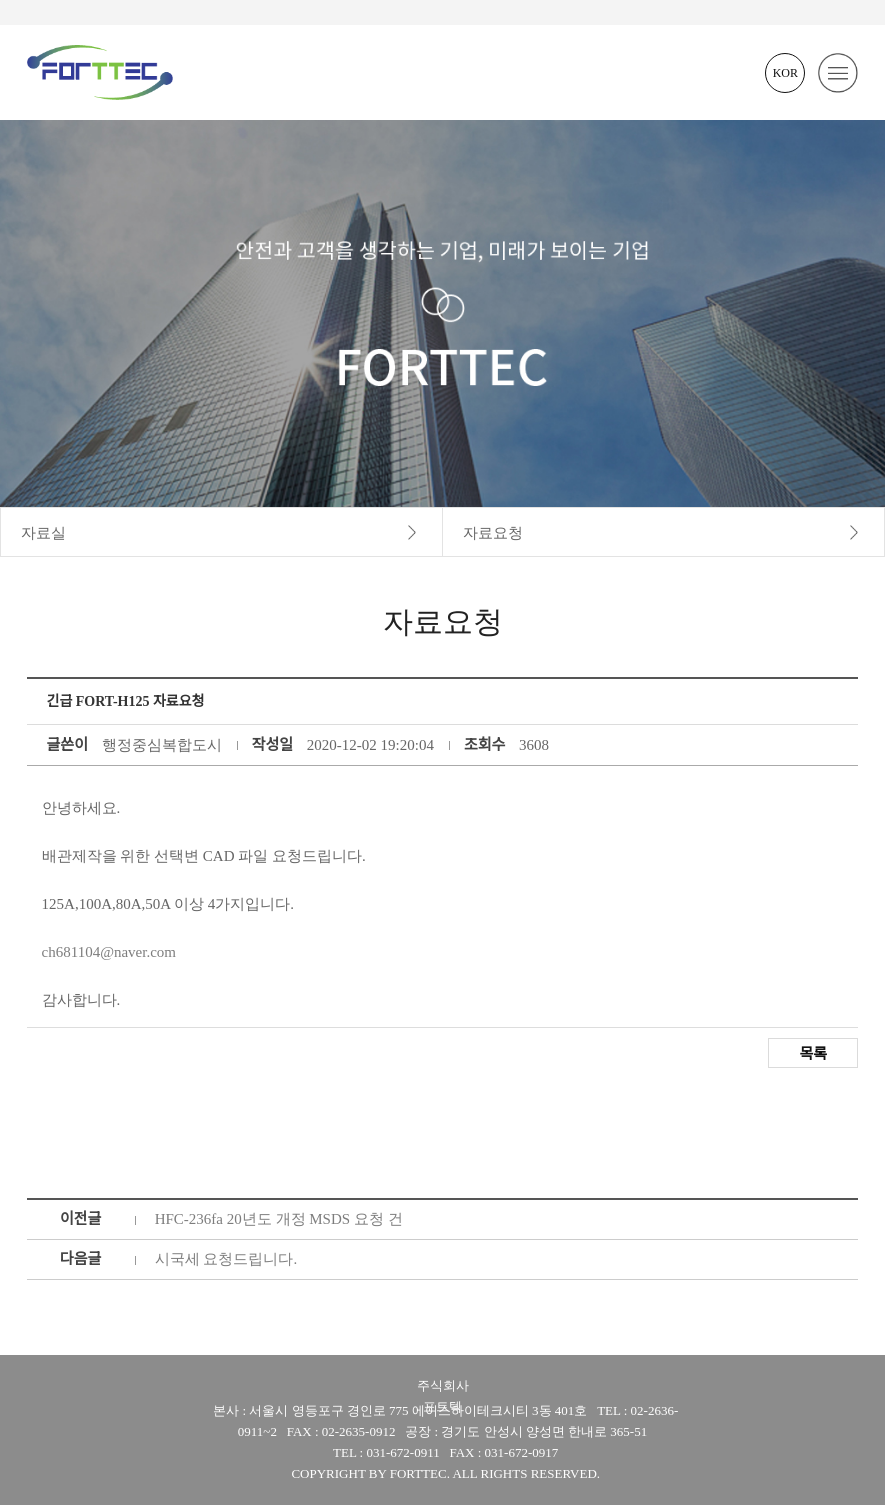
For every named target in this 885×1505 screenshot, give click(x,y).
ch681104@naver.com (109, 952)
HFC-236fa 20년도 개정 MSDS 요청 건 (279, 1219)
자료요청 (493, 533)
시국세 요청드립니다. (226, 1259)
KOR (785, 73)
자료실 (43, 533)
